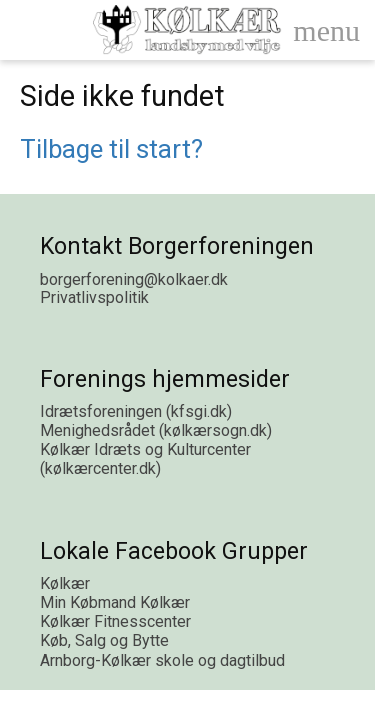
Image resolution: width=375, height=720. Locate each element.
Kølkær (65, 583)
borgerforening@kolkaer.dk (134, 279)
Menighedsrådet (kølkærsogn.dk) (156, 430)
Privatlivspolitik (94, 297)
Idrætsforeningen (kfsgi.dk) (136, 411)
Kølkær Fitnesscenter (115, 621)
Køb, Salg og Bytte (104, 640)
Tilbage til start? (111, 149)
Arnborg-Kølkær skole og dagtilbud (162, 660)
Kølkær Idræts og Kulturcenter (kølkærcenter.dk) (145, 459)
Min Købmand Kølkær (115, 602)
